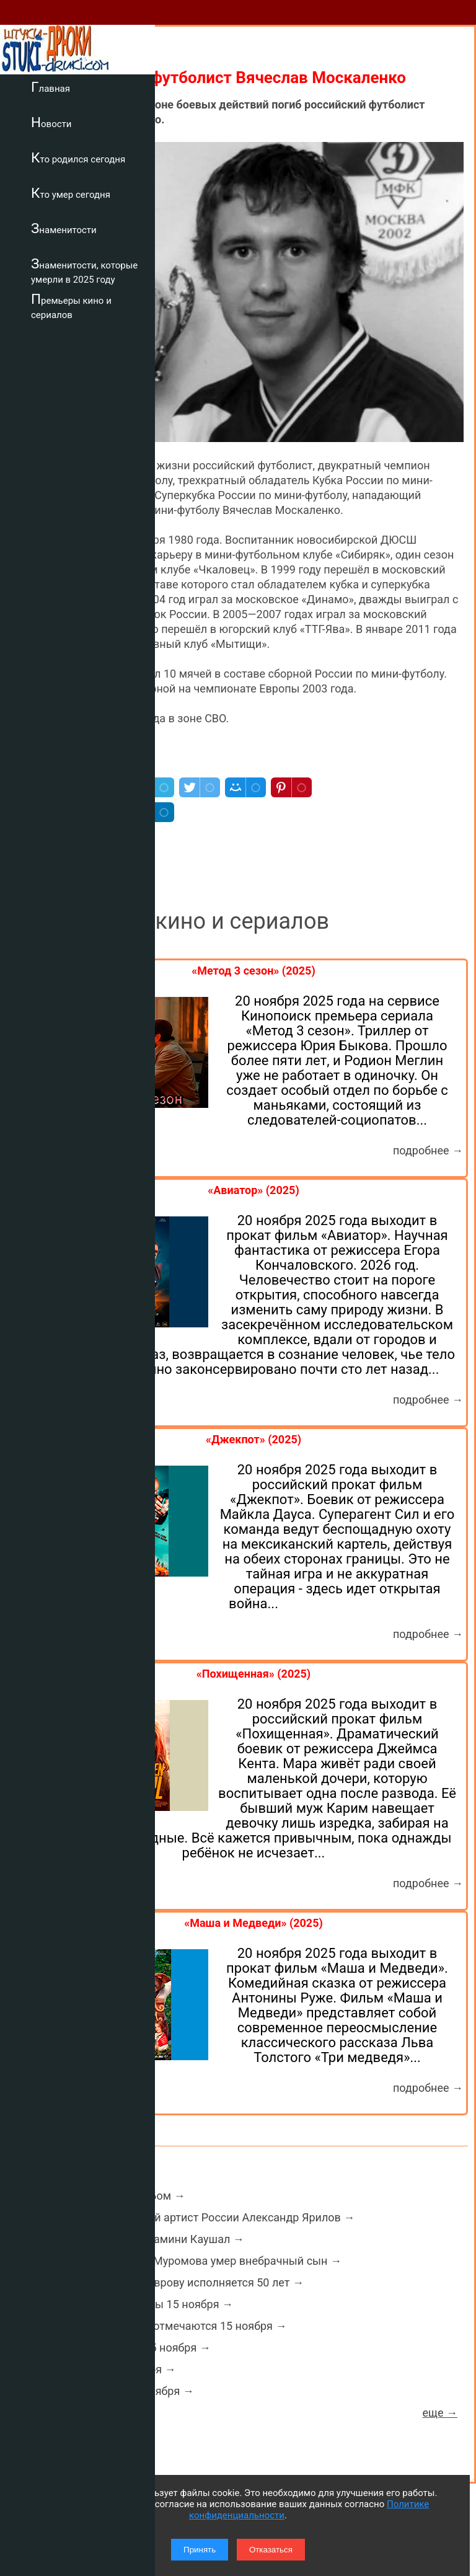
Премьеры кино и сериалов (71, 306)
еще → (439, 2412)
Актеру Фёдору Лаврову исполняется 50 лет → (182, 2282)
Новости (51, 122)
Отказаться (271, 2549)
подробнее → (428, 1150)
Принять (199, 2549)
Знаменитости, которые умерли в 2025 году (84, 270)
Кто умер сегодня (70, 193)
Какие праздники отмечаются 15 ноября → (173, 2325)
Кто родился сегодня (78, 157)
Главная (50, 87)
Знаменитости (64, 228)
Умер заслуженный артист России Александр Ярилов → (207, 2217)
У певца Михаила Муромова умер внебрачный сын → (201, 2260)
